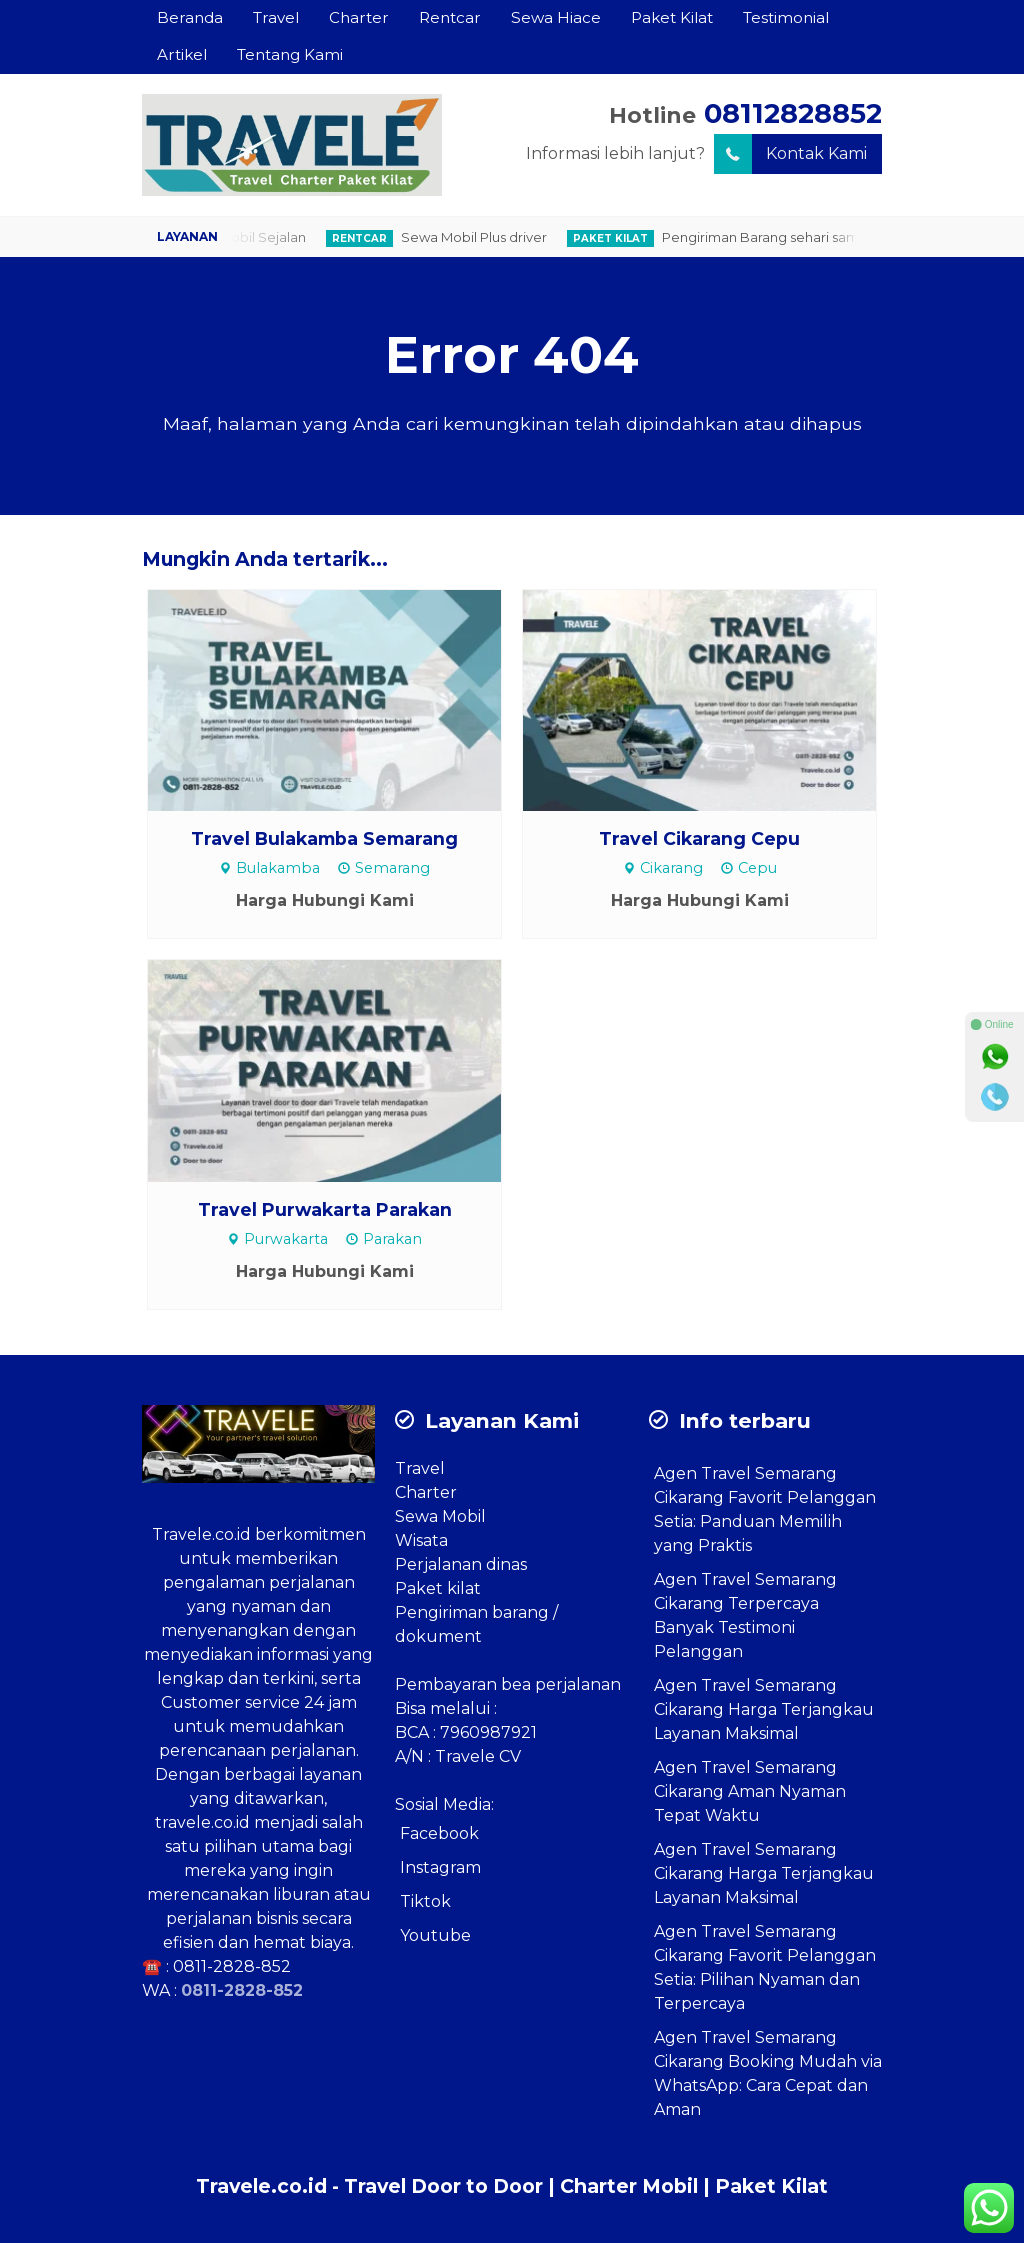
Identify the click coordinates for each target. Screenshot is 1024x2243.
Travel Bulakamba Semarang (324, 838)
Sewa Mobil (440, 1516)
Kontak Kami (790, 154)
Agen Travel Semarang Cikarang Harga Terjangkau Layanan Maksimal (764, 1709)
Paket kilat (438, 1588)
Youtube (435, 1935)
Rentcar (450, 17)
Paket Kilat (672, 17)
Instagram (440, 1867)
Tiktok (425, 1901)
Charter (359, 17)
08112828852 (793, 113)
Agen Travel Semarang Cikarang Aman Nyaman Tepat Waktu (750, 1791)
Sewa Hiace (556, 17)
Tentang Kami (290, 54)
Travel (276, 17)
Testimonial (786, 17)
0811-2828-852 (232, 1966)
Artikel (182, 54)
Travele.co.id (201, 1534)
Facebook (439, 1833)
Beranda (190, 17)
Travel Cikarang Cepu (699, 838)
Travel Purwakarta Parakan (325, 1209)
